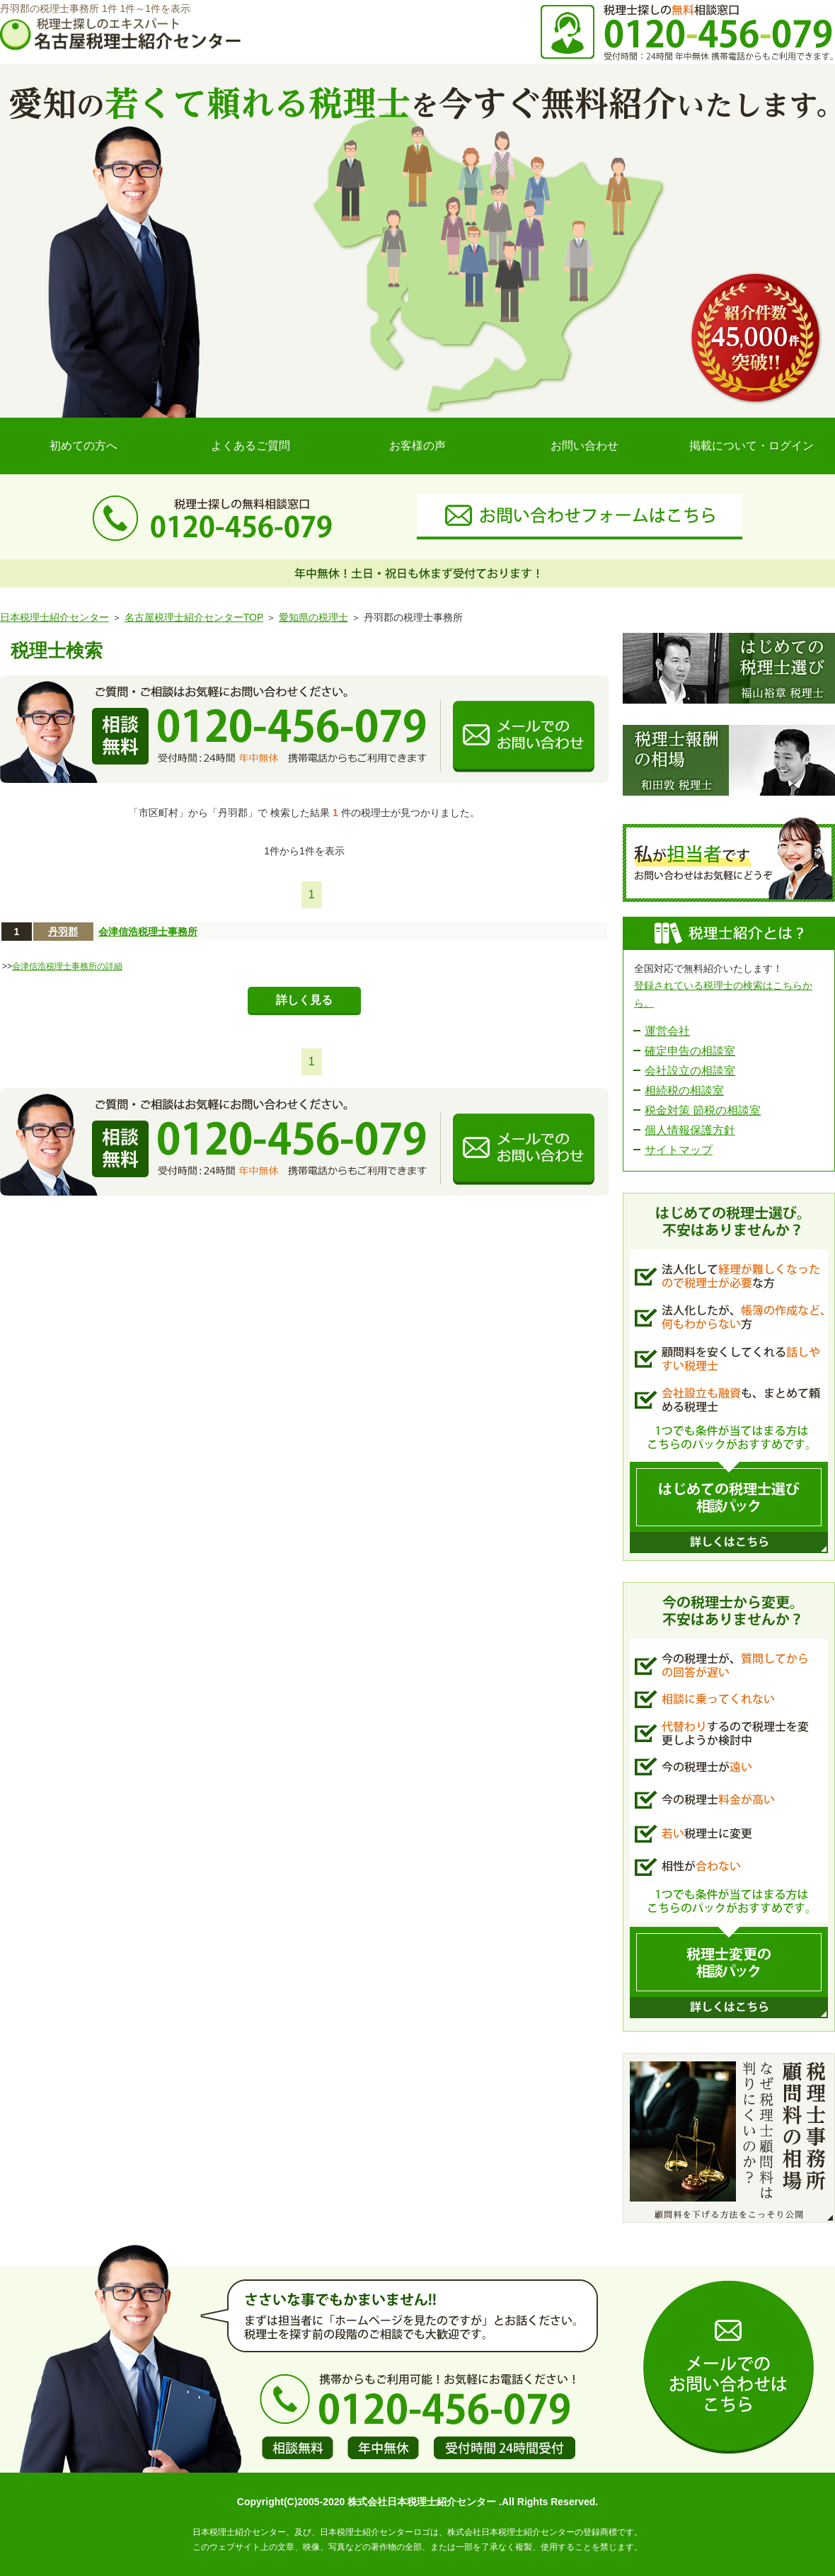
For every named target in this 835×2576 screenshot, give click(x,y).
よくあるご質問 (250, 446)
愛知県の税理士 (313, 617)
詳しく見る (304, 1000)
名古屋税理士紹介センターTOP (194, 617)
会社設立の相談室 (690, 1071)
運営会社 (667, 1031)
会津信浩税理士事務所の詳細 (67, 966)
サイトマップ (679, 1150)
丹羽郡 (63, 931)
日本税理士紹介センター (54, 617)
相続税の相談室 (684, 1090)
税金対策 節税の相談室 (703, 1110)
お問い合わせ (584, 446)
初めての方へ (83, 446)
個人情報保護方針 (690, 1130)
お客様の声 (417, 446)
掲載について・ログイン (751, 446)
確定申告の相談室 (690, 1051)
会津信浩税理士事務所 (147, 931)
